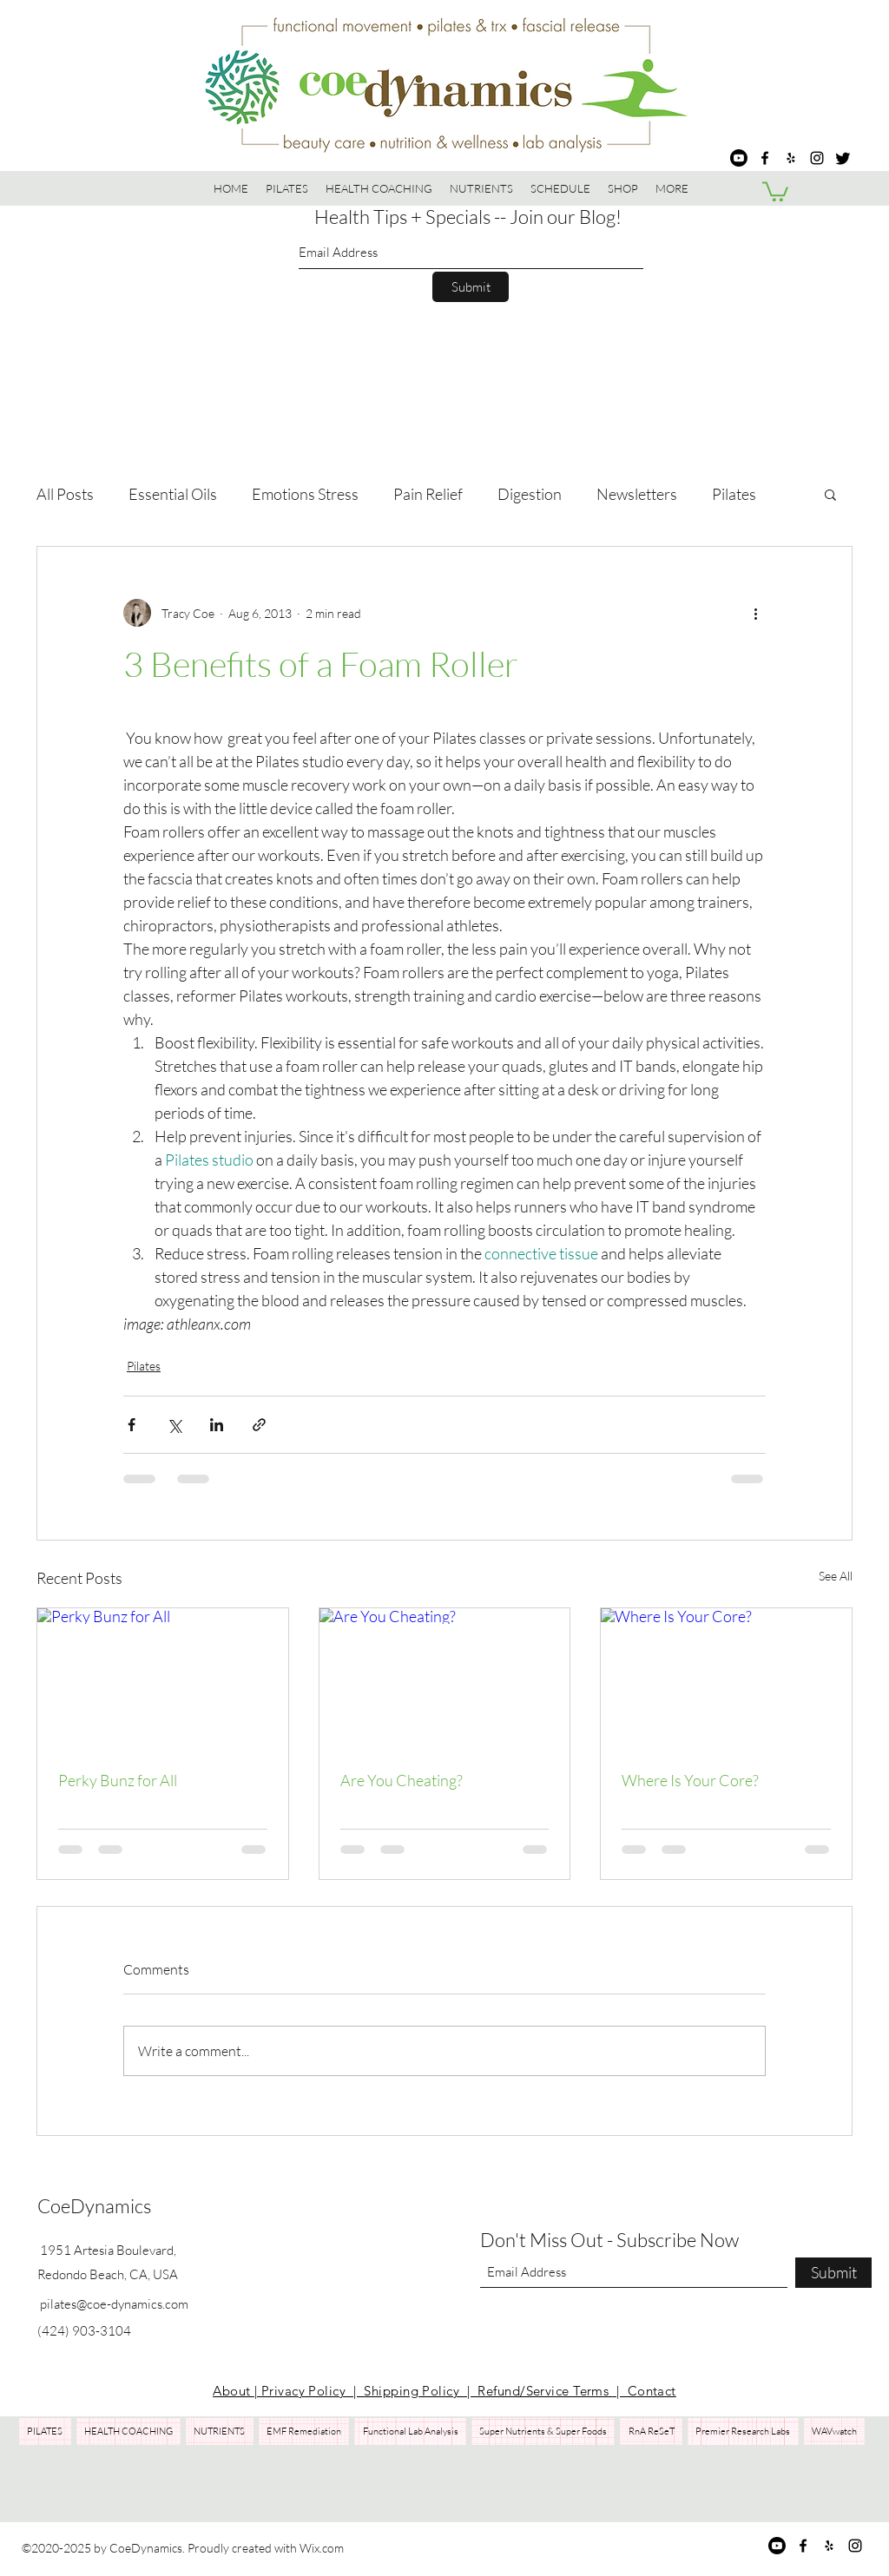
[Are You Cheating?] (444, 1678)
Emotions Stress (305, 493)
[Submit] (470, 287)
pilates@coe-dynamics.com (114, 2304)
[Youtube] (738, 158)
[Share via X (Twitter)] (174, 1424)
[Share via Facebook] (131, 1424)
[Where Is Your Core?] (726, 1678)
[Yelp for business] (791, 158)
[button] (623, 188)
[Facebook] (765, 158)
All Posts (65, 493)
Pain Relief (428, 493)
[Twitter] (843, 158)
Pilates (734, 493)
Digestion (529, 493)
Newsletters (636, 493)
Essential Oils (172, 493)
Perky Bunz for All (117, 1780)
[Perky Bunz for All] (162, 1678)
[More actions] (755, 612)
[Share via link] (259, 1424)
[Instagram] (817, 158)
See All (836, 1575)
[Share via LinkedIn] (216, 1424)
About (233, 2390)
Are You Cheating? (401, 1780)
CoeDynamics (94, 2206)
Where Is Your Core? (690, 1780)
